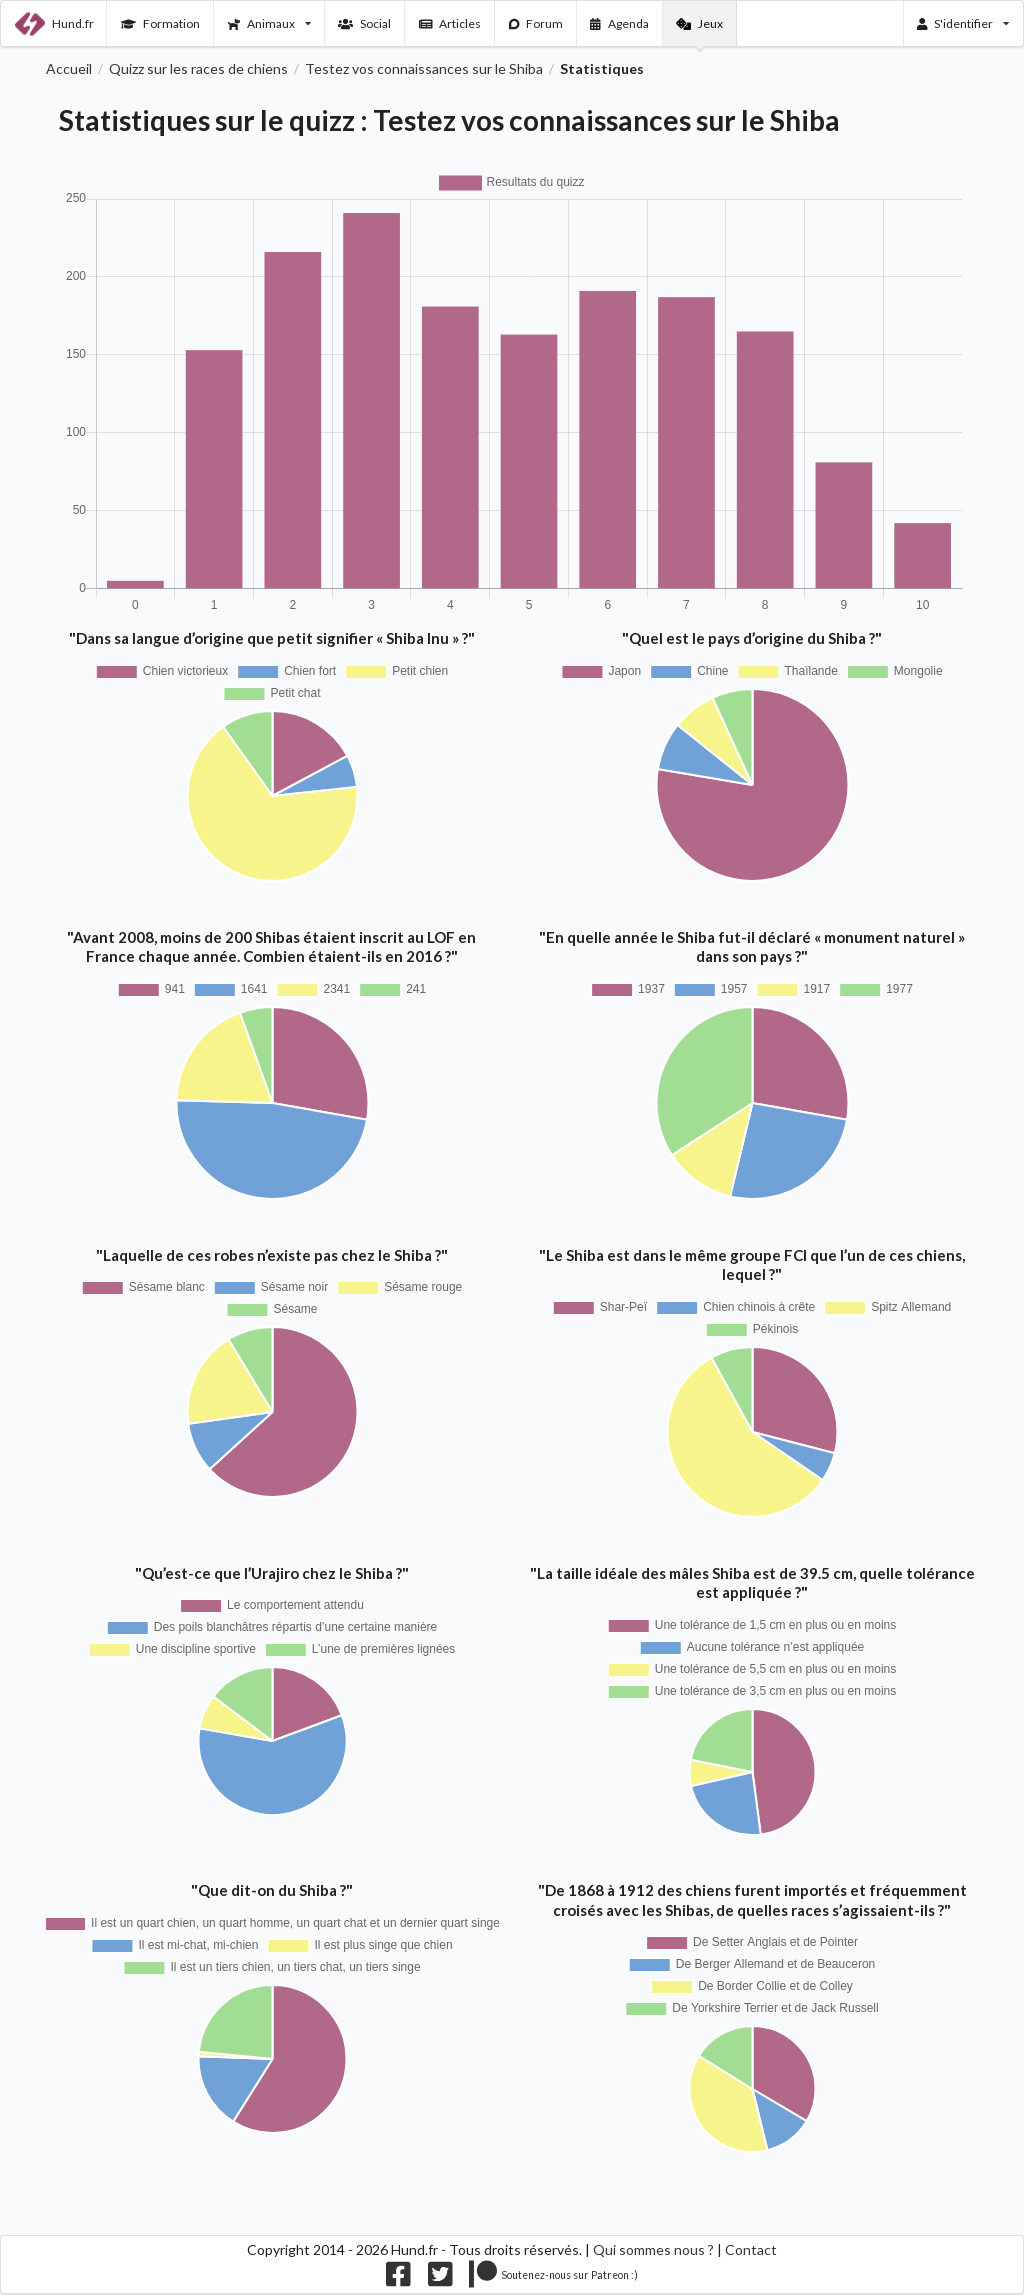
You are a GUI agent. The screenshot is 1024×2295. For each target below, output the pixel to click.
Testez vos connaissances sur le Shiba (424, 69)
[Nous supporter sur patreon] (553, 2278)
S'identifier (963, 23)
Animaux (269, 23)
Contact (751, 2249)
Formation (160, 23)
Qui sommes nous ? (653, 2249)
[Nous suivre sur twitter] (440, 2278)
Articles (450, 23)
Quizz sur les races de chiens (198, 69)
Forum (536, 23)
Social (364, 23)
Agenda (619, 23)
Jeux (699, 23)
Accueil (69, 69)
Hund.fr (54, 24)
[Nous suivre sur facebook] (398, 2278)
